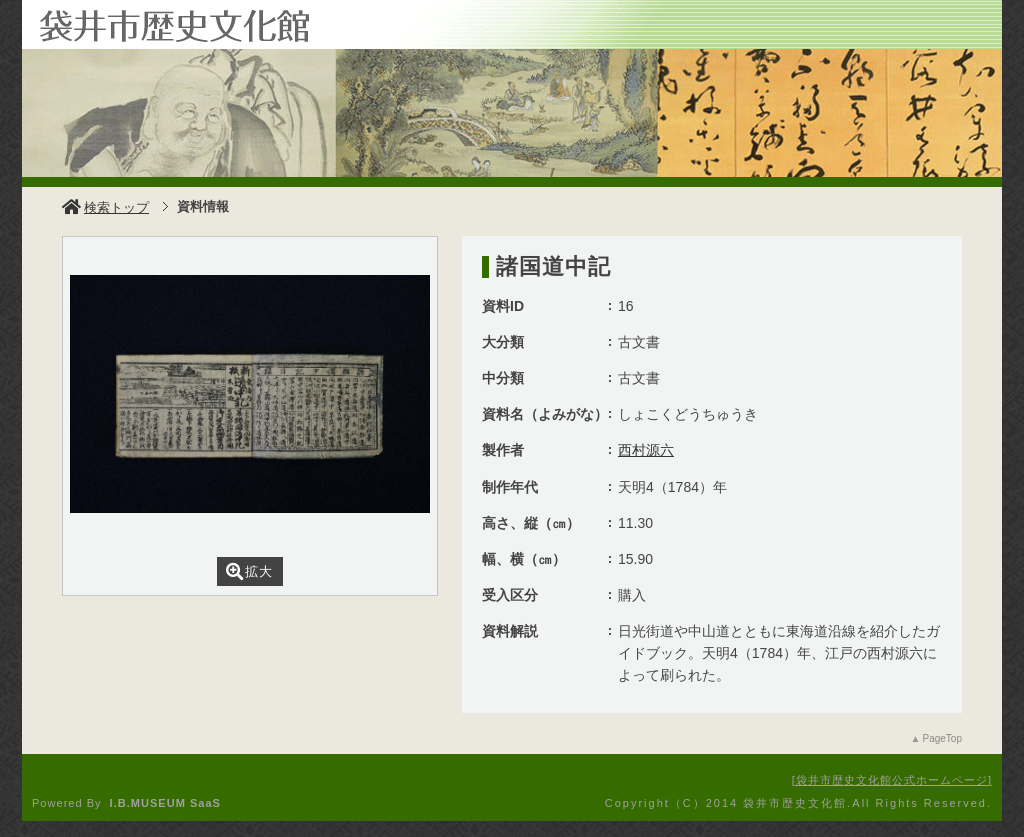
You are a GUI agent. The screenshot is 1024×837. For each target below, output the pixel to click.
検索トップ (105, 207)
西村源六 (646, 450)
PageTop (942, 738)
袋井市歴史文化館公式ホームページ (892, 780)
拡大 (249, 571)
